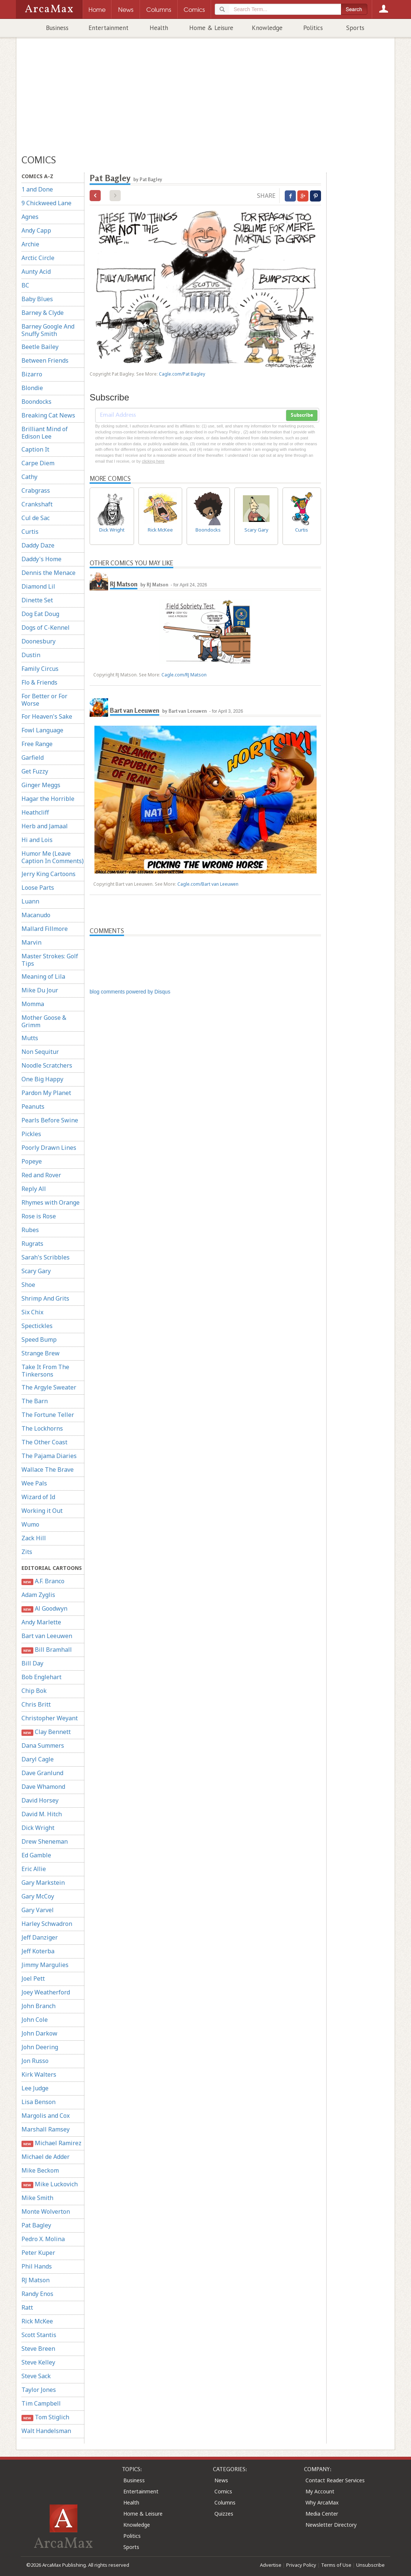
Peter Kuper (38, 2253)
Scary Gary (36, 1271)
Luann (30, 901)
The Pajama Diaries (49, 1456)
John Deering (39, 2047)
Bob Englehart (41, 1677)
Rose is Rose (38, 1216)
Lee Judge (35, 2088)
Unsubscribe (370, 2565)
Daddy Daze (37, 545)
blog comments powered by (130, 992)
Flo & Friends (39, 682)
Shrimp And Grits (45, 1298)
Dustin (30, 655)
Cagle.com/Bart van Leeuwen (207, 884)
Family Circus (40, 669)
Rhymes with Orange (50, 1202)
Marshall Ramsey (45, 2129)
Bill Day (32, 1663)
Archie (30, 244)
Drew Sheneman (44, 1841)
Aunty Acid (36, 271)
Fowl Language (42, 730)
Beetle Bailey (40, 347)
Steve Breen (38, 2348)
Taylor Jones (38, 2390)
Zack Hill (33, 1538)
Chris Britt (36, 1704)
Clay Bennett (46, 1732)
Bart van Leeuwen (46, 1636)
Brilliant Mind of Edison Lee (44, 432)
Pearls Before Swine (49, 1120)
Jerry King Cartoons (48, 874)
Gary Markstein (43, 1882)
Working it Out (42, 1511)
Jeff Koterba (37, 1951)
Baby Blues (37, 299)
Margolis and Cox (45, 2115)
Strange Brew (40, 1353)
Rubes (30, 1230)
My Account (319, 2491)
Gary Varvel (37, 1910)
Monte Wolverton (45, 2211)
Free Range (37, 744)
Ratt (27, 2307)
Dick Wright (37, 1828)
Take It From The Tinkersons (45, 1370)
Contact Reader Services (335, 2480)
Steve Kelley (38, 2362)
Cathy (29, 477)
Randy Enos (37, 2294)
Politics (313, 28)
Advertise (270, 2565)
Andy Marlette (41, 1622)
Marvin (31, 942)
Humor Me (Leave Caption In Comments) (52, 857)
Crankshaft (37, 504)
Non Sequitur (40, 1052)
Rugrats (32, 1243)
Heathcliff (35, 812)
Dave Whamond (43, 1787)
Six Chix (32, 1312)
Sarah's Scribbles (45, 1257)
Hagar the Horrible (47, 799)
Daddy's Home (41, 559)
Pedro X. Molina (43, 2239)
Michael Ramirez (51, 2143)
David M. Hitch (41, 1814)
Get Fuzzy (34, 771)
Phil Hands (36, 2266)
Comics (223, 2491)
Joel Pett (33, 1978)
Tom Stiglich (45, 2417)
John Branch (38, 2006)
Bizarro (31, 374)
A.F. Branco (42, 1581)
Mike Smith (37, 2198)
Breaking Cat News (48, 415)
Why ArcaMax (321, 2502)
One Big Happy (42, 1079)
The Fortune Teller (47, 1415)
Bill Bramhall (46, 1649)
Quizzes (223, 2513)
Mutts (29, 1038)
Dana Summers (42, 1745)
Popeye (31, 1161)
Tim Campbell (41, 2403)
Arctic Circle (37, 258)
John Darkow (39, 2033)
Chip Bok (34, 1691)
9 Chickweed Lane (46, 203)
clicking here (153, 461)
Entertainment (108, 28)
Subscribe (302, 415)
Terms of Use (336, 2565)
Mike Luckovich (49, 2184)
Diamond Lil (38, 586)
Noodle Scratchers (46, 1065)
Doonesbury (38, 641)
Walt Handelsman (46, 2431)
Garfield (32, 757)
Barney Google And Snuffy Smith (47, 330)
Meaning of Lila (43, 976)
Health (159, 28)
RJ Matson (35, 2280)
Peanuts (32, 1106)
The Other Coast (44, 1442)
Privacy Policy (301, 2565)
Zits (26, 1552)
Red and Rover (41, 1175)
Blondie (32, 388)
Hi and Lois (37, 840)
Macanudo (35, 915)
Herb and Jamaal (44, 826)
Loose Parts (37, 887)
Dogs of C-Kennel (45, 627)
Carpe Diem (37, 463)
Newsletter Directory (331, 2524)
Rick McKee (37, 2321)
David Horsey (40, 1800)
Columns (224, 2502)
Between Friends (44, 360)
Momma (32, 1004)
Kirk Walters (38, 2074)
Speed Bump (39, 1339)
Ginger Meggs (40, 785)
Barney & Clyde (42, 313)
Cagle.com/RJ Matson (184, 675)
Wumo (30, 1524)
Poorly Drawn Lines (48, 1148)
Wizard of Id (38, 1497)
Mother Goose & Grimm (43, 1021)
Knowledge (267, 28)
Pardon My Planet (46, 1093)
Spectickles (37, 1326)
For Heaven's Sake (46, 716)
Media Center (321, 2513)
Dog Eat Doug (40, 614)
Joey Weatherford (45, 1992)
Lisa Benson (38, 2102)
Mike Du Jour (39, 990)
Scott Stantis (38, 2335)
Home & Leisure (211, 28)
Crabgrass (35, 490)
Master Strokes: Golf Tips (49, 960)
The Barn (34, 1401)
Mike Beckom (40, 2170)
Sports (355, 28)
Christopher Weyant (49, 1718)
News (221, 2480)
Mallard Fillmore (44, 929)
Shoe (28, 1285)
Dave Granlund (42, 1773)
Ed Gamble (36, 1855)
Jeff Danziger (39, 1937)
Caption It (35, 449)
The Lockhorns (42, 1428)
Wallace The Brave (47, 1469)
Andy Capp (36, 230)
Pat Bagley (36, 2225)
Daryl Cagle (37, 1759)
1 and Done (37, 189)
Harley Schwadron (46, 1924)
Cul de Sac (35, 518)
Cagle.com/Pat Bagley (182, 374)
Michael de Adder (45, 2157)
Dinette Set (37, 600)
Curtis (30, 531)
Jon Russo (35, 2061)
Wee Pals (34, 1483)
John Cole (34, 2020)
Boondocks (36, 401)
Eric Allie (33, 1869)
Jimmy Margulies (44, 1965)
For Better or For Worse (44, 700)
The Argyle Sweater (48, 1387)
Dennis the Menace (48, 573)
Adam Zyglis (38, 1595)
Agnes (30, 217)
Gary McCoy (37, 1896)
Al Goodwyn (44, 1608)
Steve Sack (36, 2376)
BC (25, 285)
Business (57, 28)
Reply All (33, 1189)
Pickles (31, 1134)
